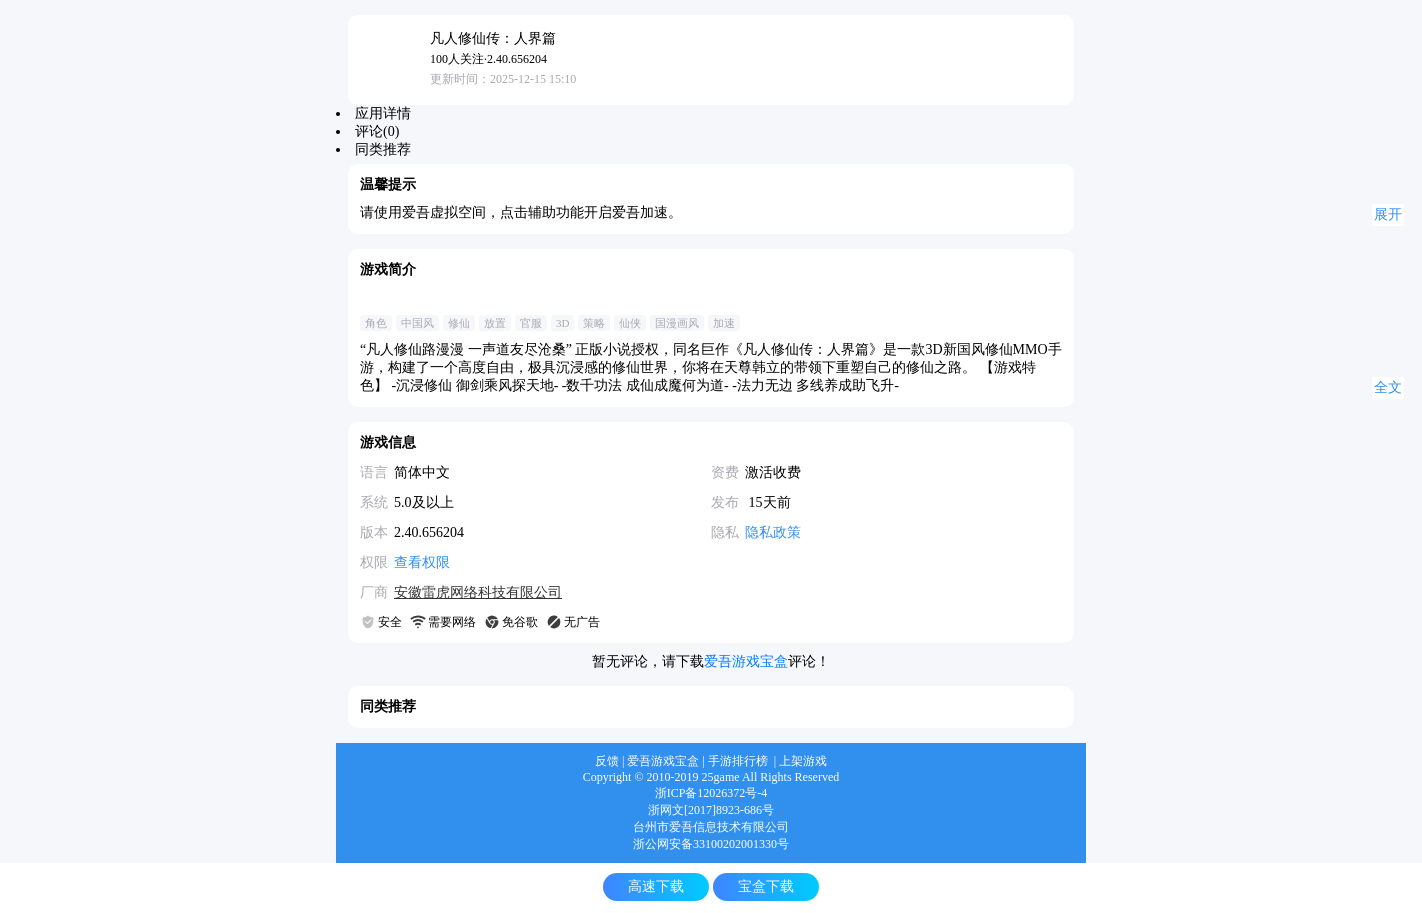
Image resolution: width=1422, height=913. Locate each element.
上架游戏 (803, 761)
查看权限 (422, 562)
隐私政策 (773, 532)
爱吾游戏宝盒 (746, 661)
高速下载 (656, 886)
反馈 (607, 761)
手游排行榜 (738, 761)
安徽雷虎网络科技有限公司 (478, 592)
